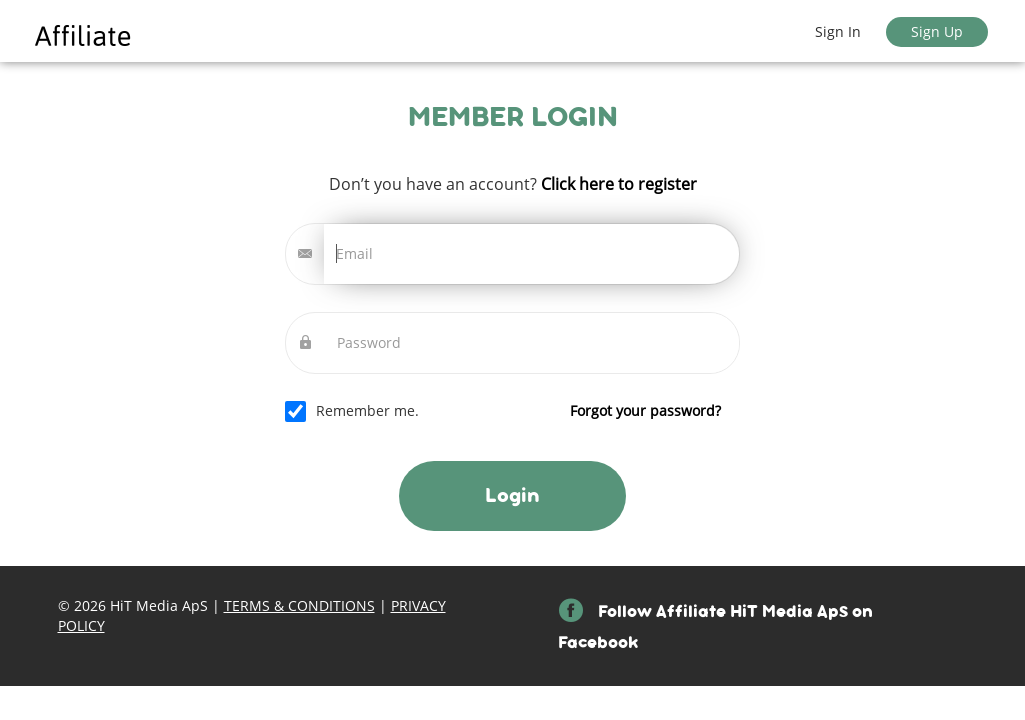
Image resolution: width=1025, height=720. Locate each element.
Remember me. (518, 411)
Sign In (838, 31)
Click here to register (617, 184)
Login (512, 495)
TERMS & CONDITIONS (299, 605)
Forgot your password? (645, 410)
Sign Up (937, 31)
